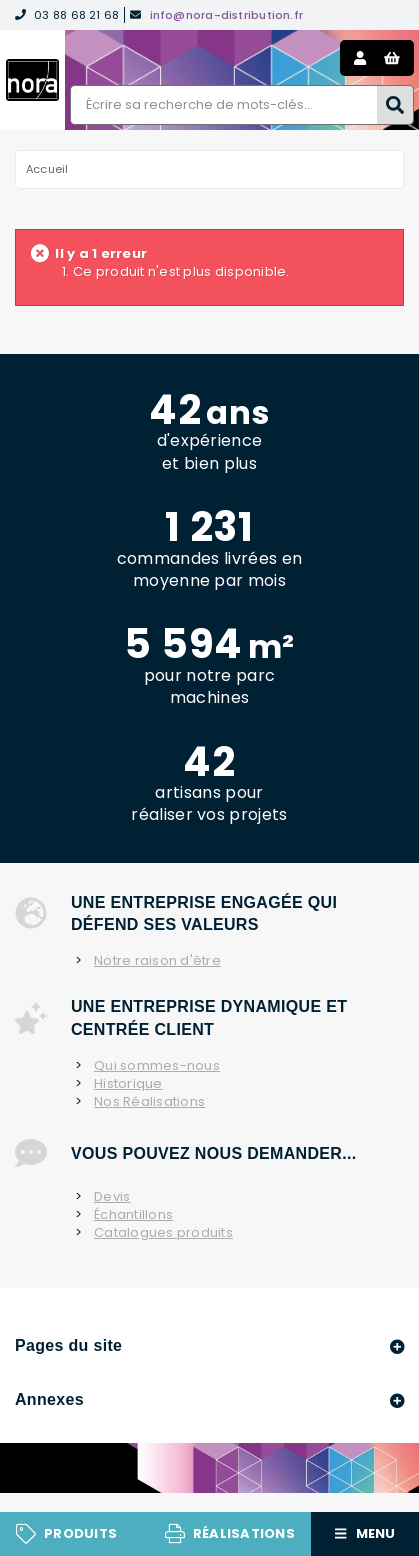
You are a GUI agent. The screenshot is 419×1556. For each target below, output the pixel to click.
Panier (392, 58)
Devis (112, 1197)
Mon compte (360, 58)
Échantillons (133, 1215)
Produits (80, 1533)
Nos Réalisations (149, 1102)
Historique (128, 1084)
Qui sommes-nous (157, 1066)
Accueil (47, 169)
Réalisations (244, 1533)
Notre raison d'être (157, 961)
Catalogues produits (163, 1233)
